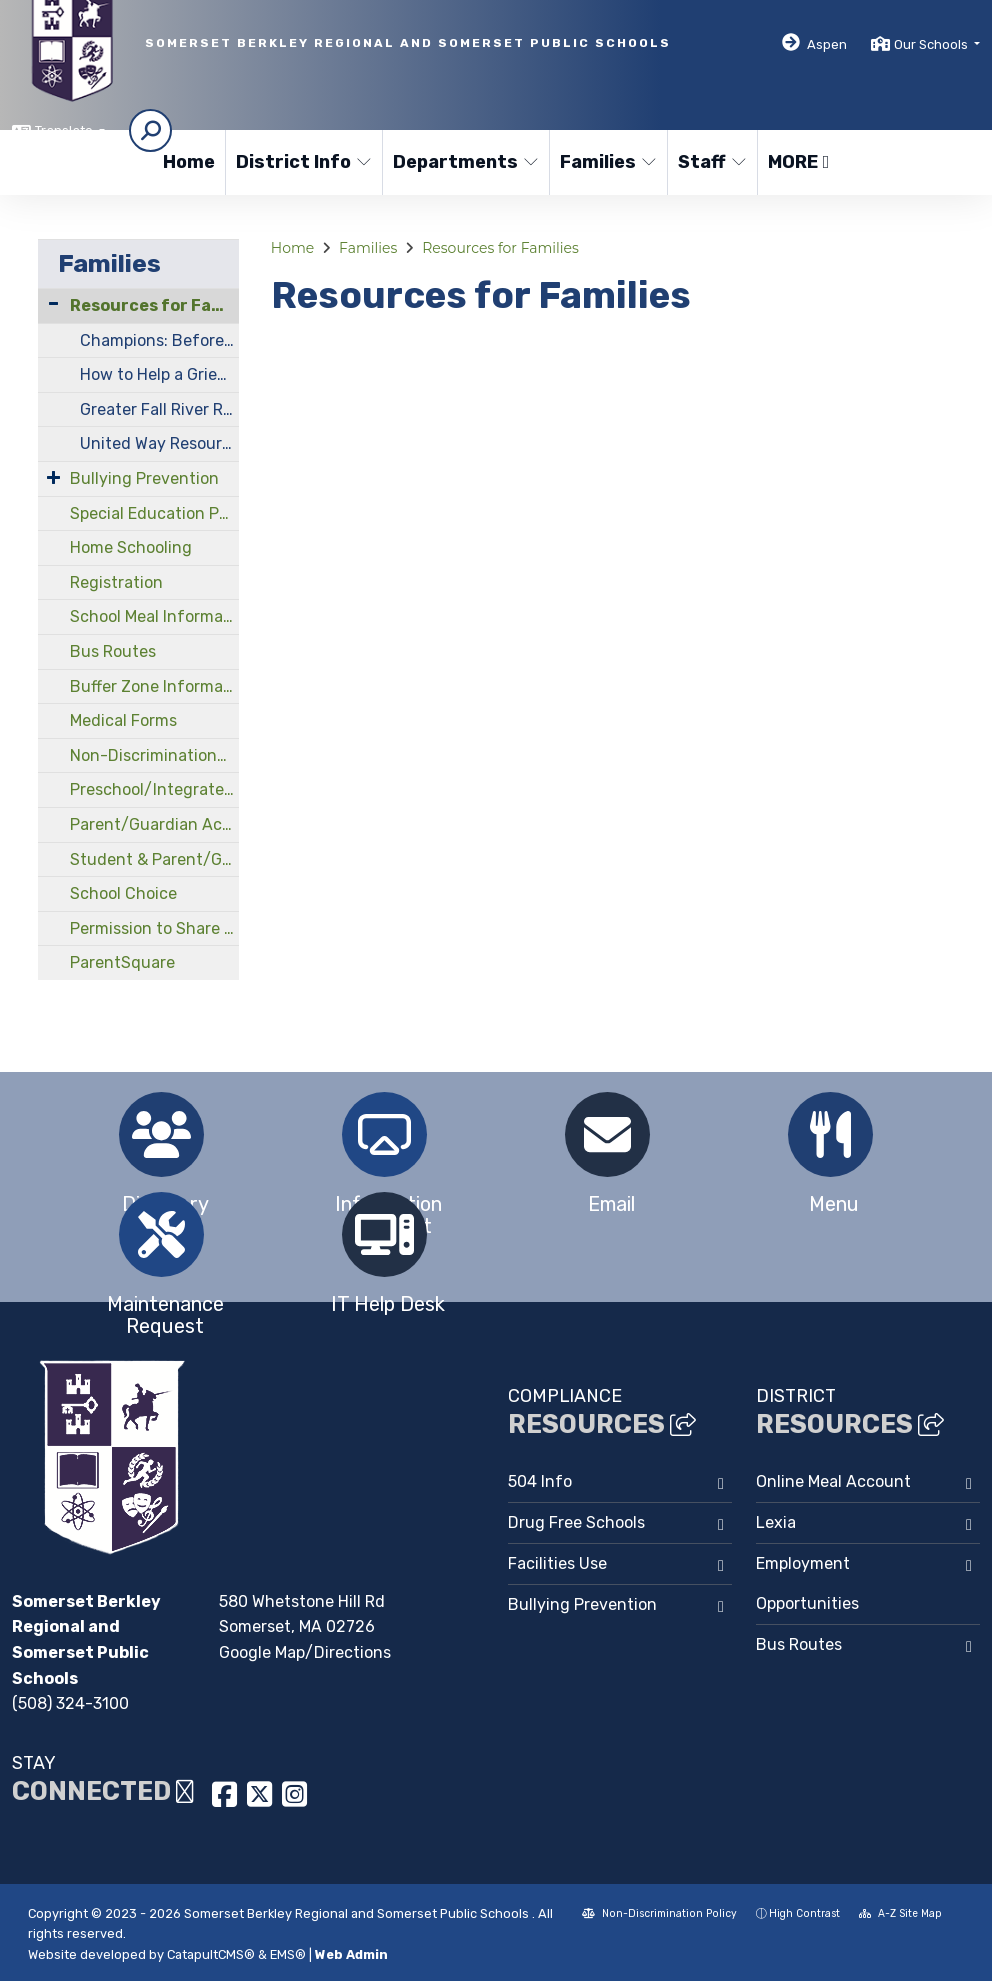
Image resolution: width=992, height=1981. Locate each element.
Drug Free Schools (576, 1522)
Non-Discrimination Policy (659, 1913)
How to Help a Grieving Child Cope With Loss (159, 374)
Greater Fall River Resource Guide (159, 409)
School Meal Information (154, 616)
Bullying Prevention (144, 478)
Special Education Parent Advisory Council (154, 513)
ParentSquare (122, 962)
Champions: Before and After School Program (159, 340)
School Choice (123, 893)
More (799, 162)
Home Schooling (131, 547)
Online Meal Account (833, 1481)
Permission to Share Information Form (154, 928)
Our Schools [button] (932, 44)
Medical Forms (123, 720)
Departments (462, 162)
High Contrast (804, 1913)
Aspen (827, 44)
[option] (161, 1134)
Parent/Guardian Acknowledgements (154, 824)
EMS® (288, 1954)
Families (607, 162)
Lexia (776, 1522)
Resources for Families (154, 305)
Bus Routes (113, 651)
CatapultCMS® (211, 1954)
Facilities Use (557, 1563)
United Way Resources (159, 443)
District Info (301, 162)
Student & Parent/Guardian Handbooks (154, 859)
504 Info (540, 1481)
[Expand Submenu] (53, 477)
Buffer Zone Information (154, 686)
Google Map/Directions (305, 1652)
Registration (116, 582)
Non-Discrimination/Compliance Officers (154, 755)
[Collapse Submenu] (53, 303)
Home (189, 162)
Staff (712, 162)
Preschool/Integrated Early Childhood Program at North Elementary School (154, 789)
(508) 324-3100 (70, 1703)
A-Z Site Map (900, 1913)
